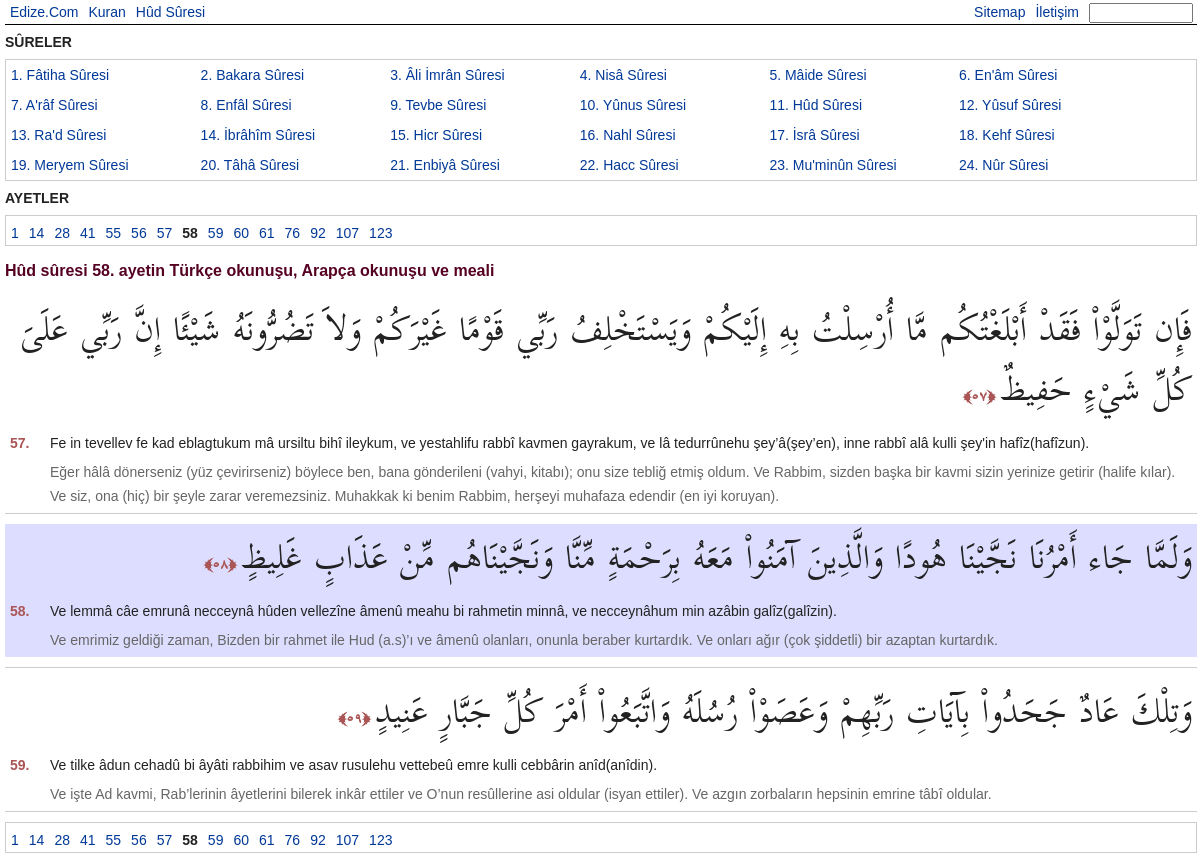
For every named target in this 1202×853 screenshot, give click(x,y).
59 (216, 233)
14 (258, 135)
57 (165, 233)
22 (629, 165)
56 (139, 233)
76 (293, 233)
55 (114, 233)
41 (88, 233)
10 (633, 105)
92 (318, 233)
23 (832, 165)
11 (815, 105)
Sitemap (999, 12)
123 (380, 233)
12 (1010, 105)
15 (436, 135)
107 (347, 233)
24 (1004, 165)
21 (445, 165)
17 (814, 135)
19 (70, 165)
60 (241, 233)
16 (628, 135)
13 (58, 135)
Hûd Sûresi (170, 12)
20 (250, 165)
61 (267, 233)
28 (62, 233)
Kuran (106, 12)
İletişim (1057, 12)
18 (1007, 135)
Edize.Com (44, 12)
